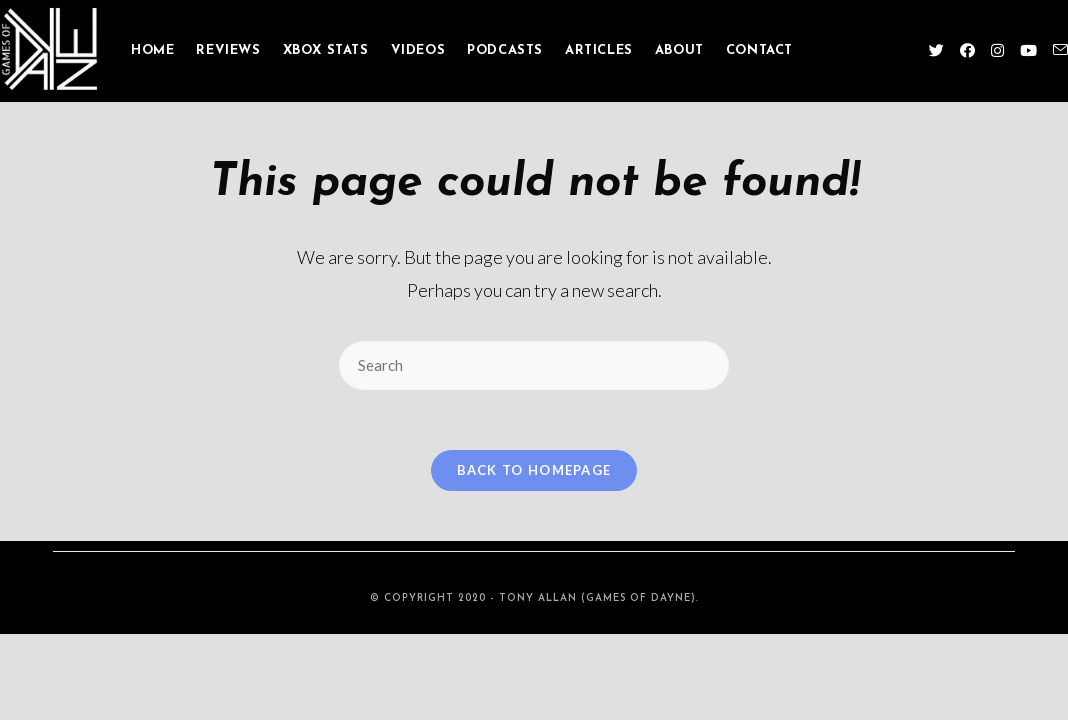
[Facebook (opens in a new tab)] (967, 50)
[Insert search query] (534, 365)
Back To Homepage (534, 470)
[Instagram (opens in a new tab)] (997, 50)
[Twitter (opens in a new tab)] (936, 50)
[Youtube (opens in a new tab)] (1028, 50)
